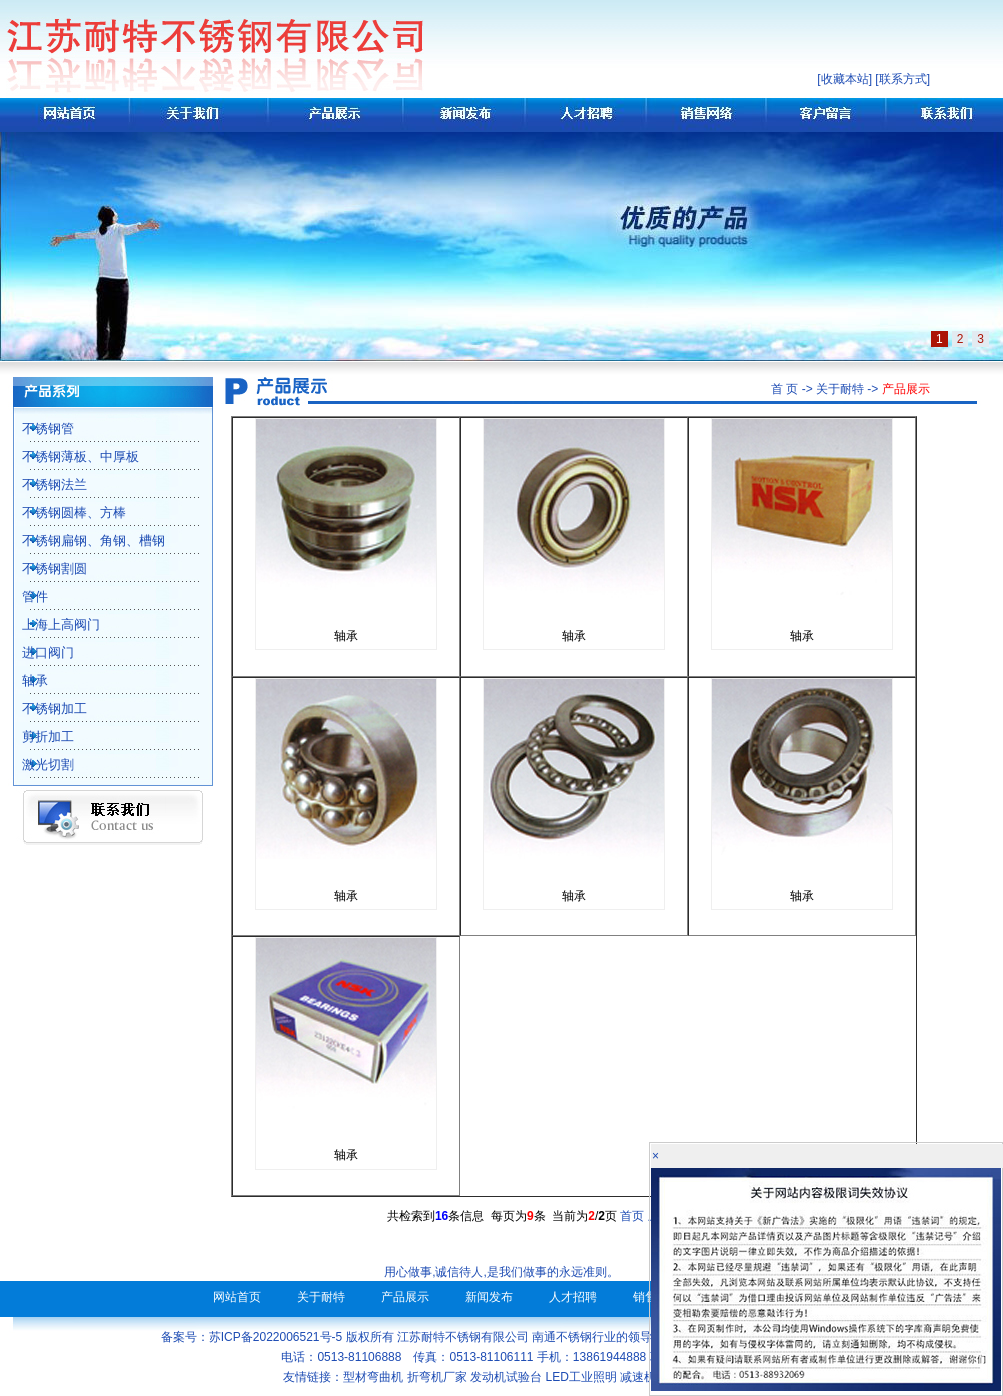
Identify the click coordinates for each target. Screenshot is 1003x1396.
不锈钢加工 (43, 708)
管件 (24, 596)
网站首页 (237, 1297)
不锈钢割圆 (43, 568)
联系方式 (903, 79)
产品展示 (405, 1297)
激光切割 (37, 764)
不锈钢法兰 (43, 484)
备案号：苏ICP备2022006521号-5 (251, 1337)
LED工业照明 (581, 1377)
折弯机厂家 (437, 1377)
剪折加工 (37, 736)
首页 (632, 1216)
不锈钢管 (37, 428)
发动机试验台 (506, 1377)
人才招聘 (573, 1297)
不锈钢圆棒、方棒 (63, 512)
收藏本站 (845, 79)
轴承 (24, 680)
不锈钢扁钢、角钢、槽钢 (82, 540)
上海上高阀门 (50, 624)
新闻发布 (489, 1297)
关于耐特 (321, 1297)
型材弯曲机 (373, 1377)
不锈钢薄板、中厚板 (69, 456)
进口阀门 (37, 652)
